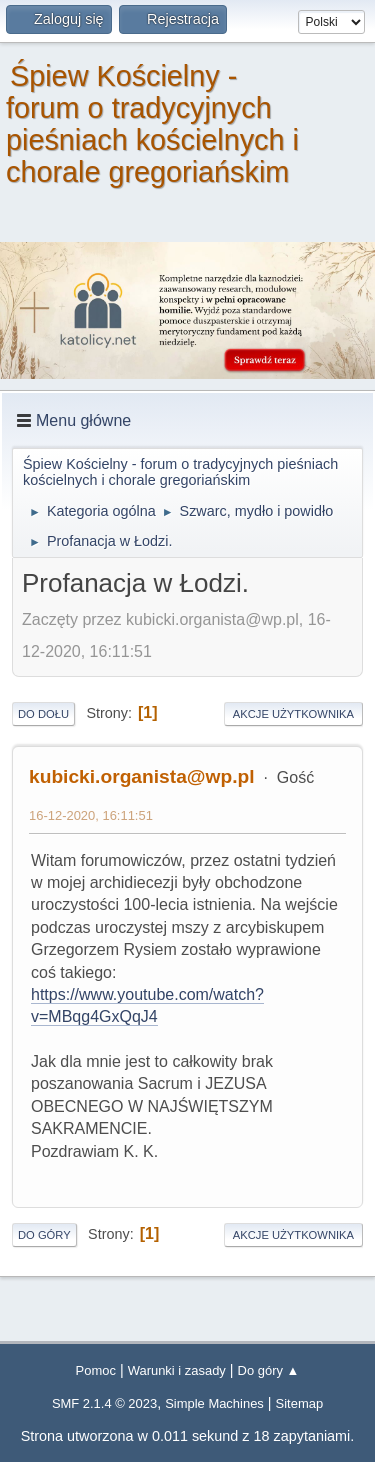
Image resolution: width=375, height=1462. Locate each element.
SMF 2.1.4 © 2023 (104, 1403)
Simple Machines (214, 1403)
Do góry (44, 1235)
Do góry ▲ (269, 1370)
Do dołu (43, 714)
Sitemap (300, 1403)
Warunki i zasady (177, 1370)
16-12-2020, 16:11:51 (91, 815)
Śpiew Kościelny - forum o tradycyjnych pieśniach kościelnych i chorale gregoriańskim (152, 124)
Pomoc (96, 1370)
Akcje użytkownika (293, 714)
